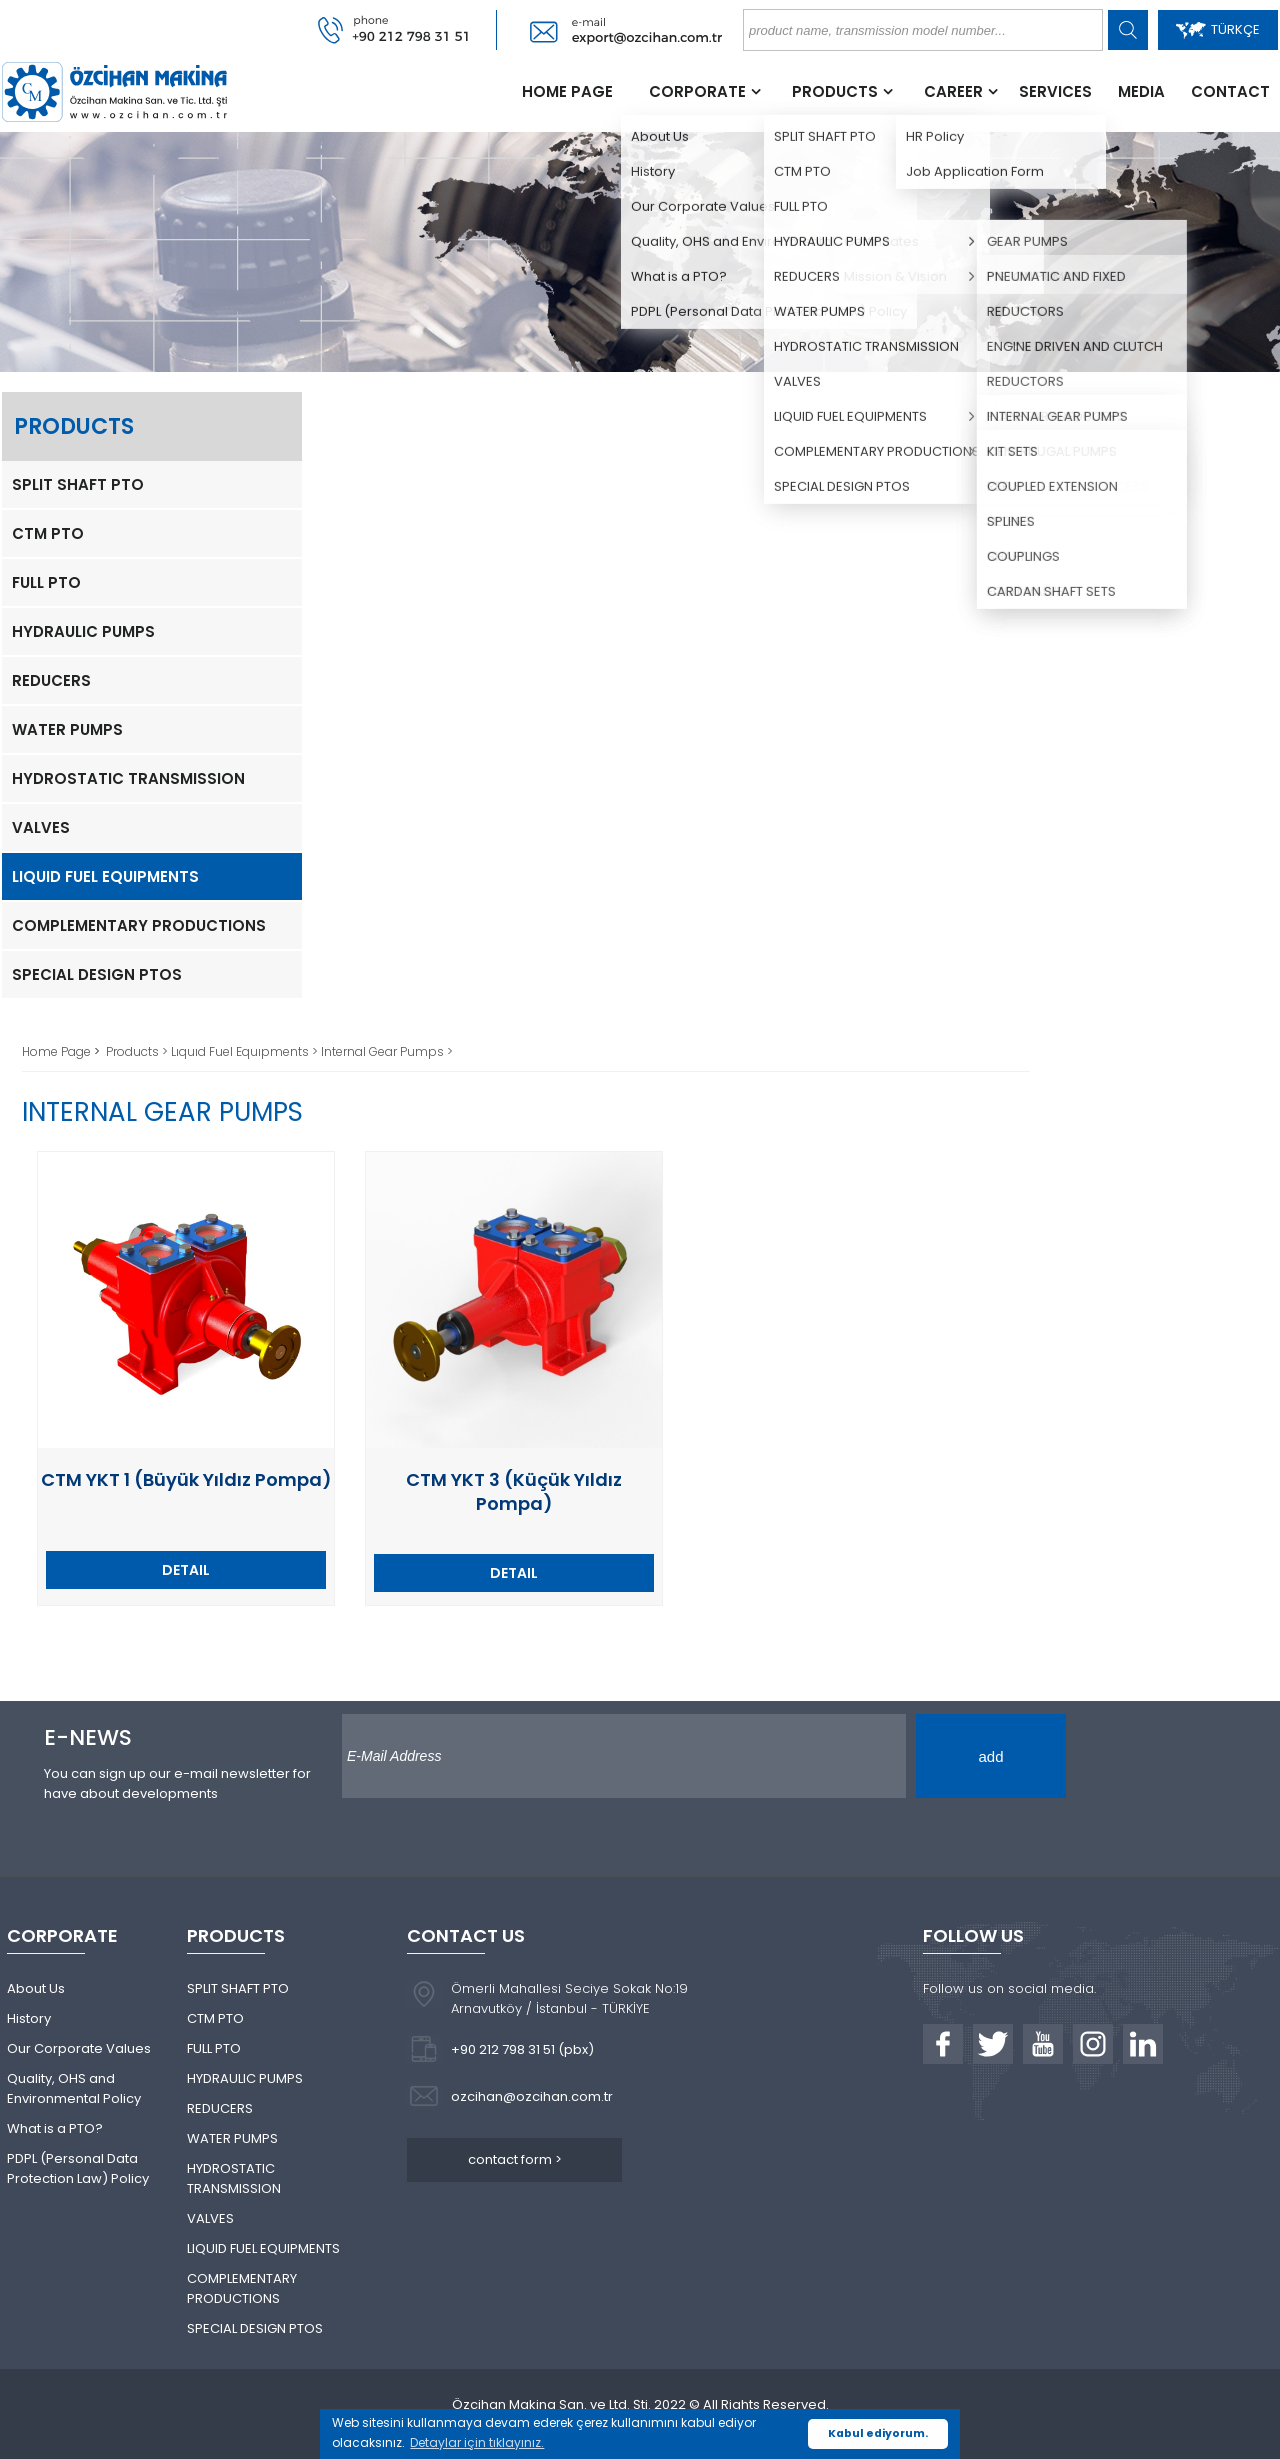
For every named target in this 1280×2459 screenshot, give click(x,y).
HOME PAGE (567, 91)
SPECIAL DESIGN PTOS (97, 974)
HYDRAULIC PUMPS (83, 631)
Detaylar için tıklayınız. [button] (477, 2442)
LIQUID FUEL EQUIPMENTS (105, 876)
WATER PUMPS (67, 729)
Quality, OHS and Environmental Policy (74, 2088)
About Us (36, 1988)
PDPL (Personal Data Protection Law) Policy (78, 2168)
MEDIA (1141, 91)
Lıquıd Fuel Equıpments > (246, 1051)
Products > (138, 1051)
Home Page (58, 1051)
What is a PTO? (55, 2128)
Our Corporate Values (79, 2048)
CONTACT (1230, 91)
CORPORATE (697, 91)
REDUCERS (51, 680)
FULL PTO (46, 582)
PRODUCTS (835, 91)
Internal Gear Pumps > (387, 1051)
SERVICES (1055, 91)
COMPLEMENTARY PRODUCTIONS (139, 925)
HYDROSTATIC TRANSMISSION (128, 778)
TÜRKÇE (1218, 29)
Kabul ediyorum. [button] (878, 2433)
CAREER (953, 91)
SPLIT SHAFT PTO (78, 484)
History (29, 2018)
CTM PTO (48, 533)
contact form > (515, 2159)
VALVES (41, 827)
